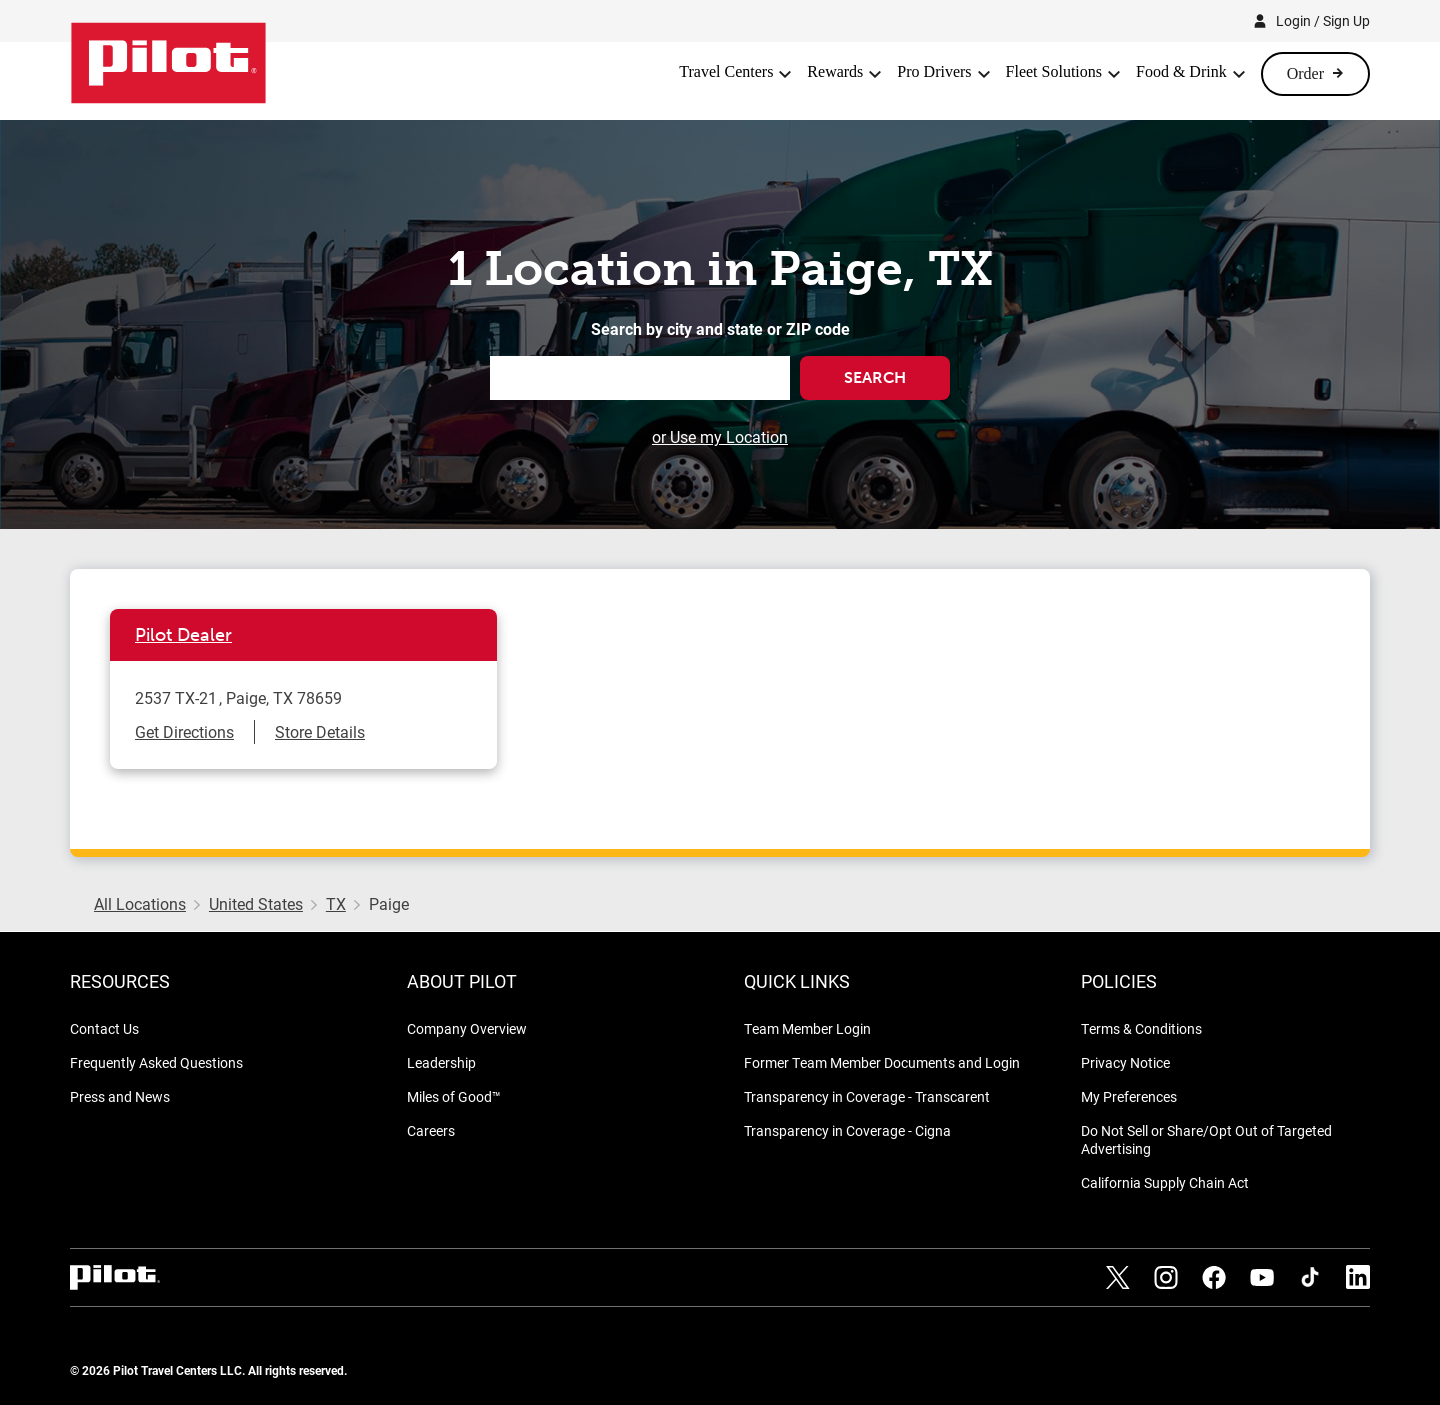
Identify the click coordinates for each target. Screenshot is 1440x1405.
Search (875, 377)
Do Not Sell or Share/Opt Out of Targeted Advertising (1206, 1139)
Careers (431, 1130)
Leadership (441, 1062)
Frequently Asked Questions (156, 1062)
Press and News (120, 1096)
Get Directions (184, 731)
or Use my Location (720, 436)
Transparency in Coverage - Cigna (847, 1130)
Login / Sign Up (1323, 20)
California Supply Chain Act (1165, 1182)
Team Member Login (807, 1028)
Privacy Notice (1125, 1062)
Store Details (320, 731)
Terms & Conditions (1141, 1028)
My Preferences (1129, 1096)
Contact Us (104, 1028)
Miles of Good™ (454, 1096)
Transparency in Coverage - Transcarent (867, 1096)
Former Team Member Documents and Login (882, 1062)
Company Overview (467, 1028)
